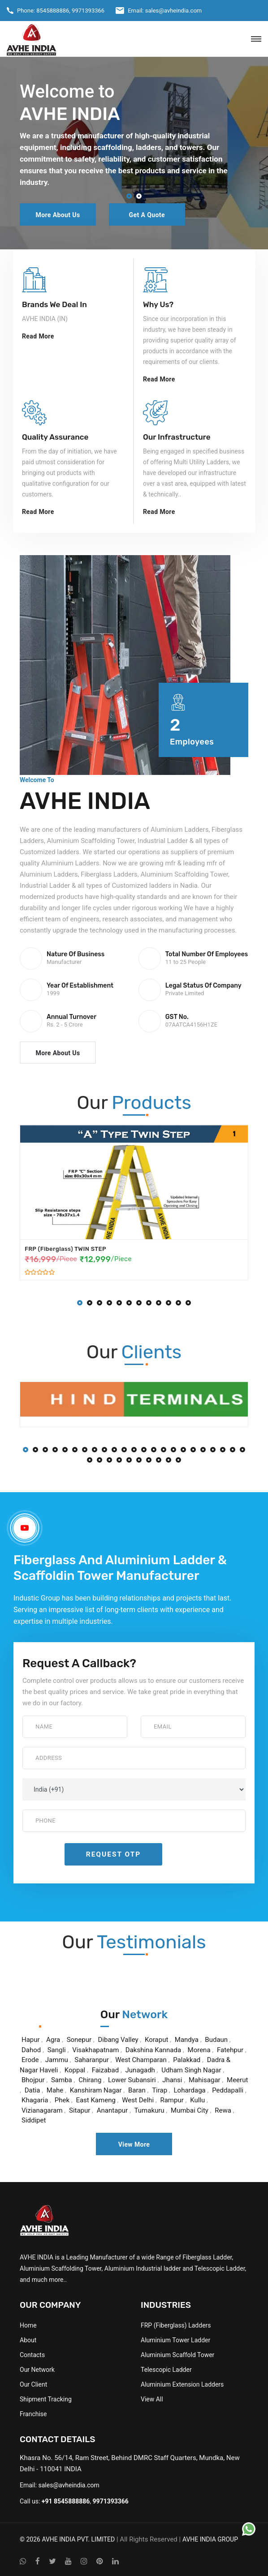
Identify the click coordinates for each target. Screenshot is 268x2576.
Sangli (57, 2050)
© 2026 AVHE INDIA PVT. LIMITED (67, 2539)
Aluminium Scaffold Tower (177, 2354)
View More (134, 2144)
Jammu (56, 2060)
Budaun (216, 2040)
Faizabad (105, 2070)
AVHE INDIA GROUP (210, 2539)
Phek (62, 2100)
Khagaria (35, 2100)
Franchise (33, 2414)
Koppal (75, 2070)
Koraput (156, 2040)
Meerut (237, 2080)
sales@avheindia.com (173, 10)
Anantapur (112, 2110)
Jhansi (172, 2080)
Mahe (55, 2090)
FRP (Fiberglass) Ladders (176, 2325)
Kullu (197, 2100)
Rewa (223, 2110)
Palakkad (186, 2060)
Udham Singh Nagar (191, 2070)
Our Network (37, 2369)
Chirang (89, 2080)
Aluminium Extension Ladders (182, 2384)
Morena (199, 2050)
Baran (137, 2090)
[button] (129, 196)
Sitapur (79, 2110)
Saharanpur (91, 2060)
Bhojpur (33, 2080)
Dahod (31, 2050)
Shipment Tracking (46, 2399)
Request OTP (113, 1854)
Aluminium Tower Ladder (175, 2340)
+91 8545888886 (66, 2501)
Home (28, 2325)
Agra (53, 2040)
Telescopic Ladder (166, 2369)
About (28, 2340)
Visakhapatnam (95, 2050)
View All (152, 2399)
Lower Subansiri (132, 2080)
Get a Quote (147, 214)
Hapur (31, 2040)
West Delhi (138, 2100)
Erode (30, 2060)
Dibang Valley (118, 2040)
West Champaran (141, 2060)
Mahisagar (204, 2080)
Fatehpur (230, 2050)
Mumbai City (189, 2110)
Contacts (32, 2354)
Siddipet (34, 2120)
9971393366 (88, 10)
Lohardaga (190, 2090)
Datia (32, 2090)
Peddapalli (227, 2090)
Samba (61, 2080)
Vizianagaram (42, 2110)
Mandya (187, 2040)
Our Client (33, 2384)
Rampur (171, 2100)
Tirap (159, 2090)
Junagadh (140, 2070)
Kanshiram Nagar (97, 2090)
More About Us (57, 214)
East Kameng (95, 2100)
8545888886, (53, 10)
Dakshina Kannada (153, 2050)
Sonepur (79, 2040)
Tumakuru (150, 2110)
